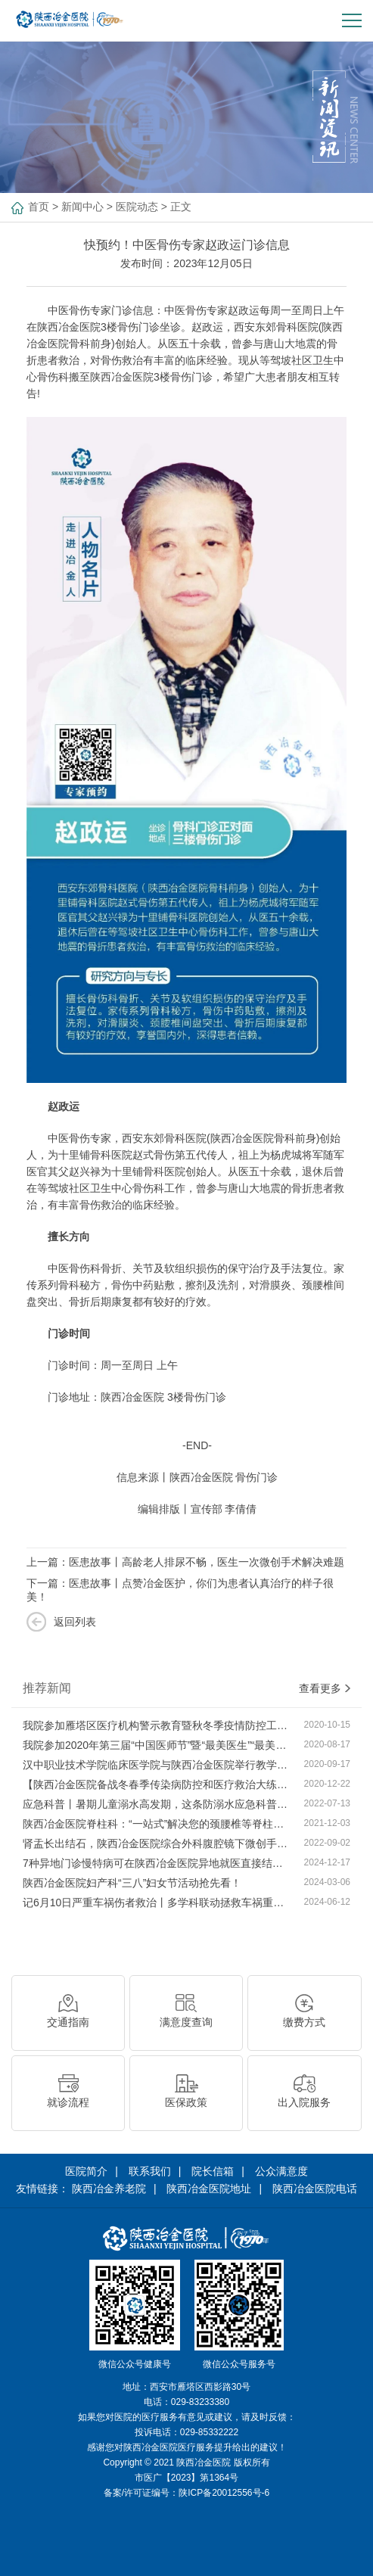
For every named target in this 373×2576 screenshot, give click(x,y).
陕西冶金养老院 (109, 2188)
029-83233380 (200, 2402)
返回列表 (75, 1622)
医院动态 (137, 207)
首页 (38, 207)
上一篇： (185, 1562)
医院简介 (86, 2171)
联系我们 (150, 2171)
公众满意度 (281, 2171)
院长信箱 (212, 2171)
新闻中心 (82, 207)
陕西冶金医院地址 (208, 2188)
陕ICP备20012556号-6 (224, 2492)
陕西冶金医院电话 (314, 2188)
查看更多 (324, 1688)
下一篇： (180, 1590)
